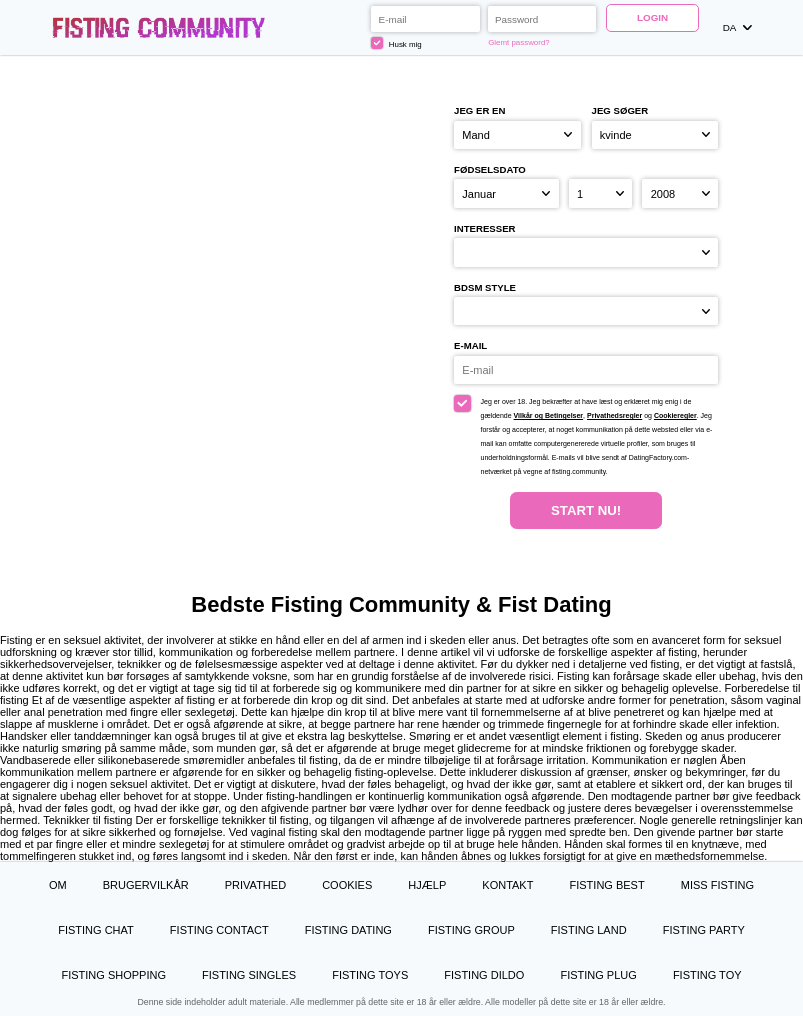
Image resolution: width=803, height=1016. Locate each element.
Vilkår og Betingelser (549, 415)
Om (58, 885)
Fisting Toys (370, 975)
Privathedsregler (614, 415)
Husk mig (396, 43)
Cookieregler (675, 415)
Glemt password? (519, 42)
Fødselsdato (490, 169)
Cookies (347, 885)
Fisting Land (589, 930)
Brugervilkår (146, 885)
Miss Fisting (717, 885)
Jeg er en (479, 110)
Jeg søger (620, 110)
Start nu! (586, 510)
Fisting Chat (96, 930)
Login (652, 17)
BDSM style (485, 287)
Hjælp (427, 885)
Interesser (484, 228)
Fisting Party (704, 930)
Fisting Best (607, 885)
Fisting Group (471, 930)
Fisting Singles (249, 975)
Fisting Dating (348, 930)
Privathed (255, 885)
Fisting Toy (707, 975)
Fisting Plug (598, 975)
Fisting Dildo (484, 975)
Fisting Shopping (113, 975)
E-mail (470, 345)
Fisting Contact (219, 930)
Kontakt (507, 885)
